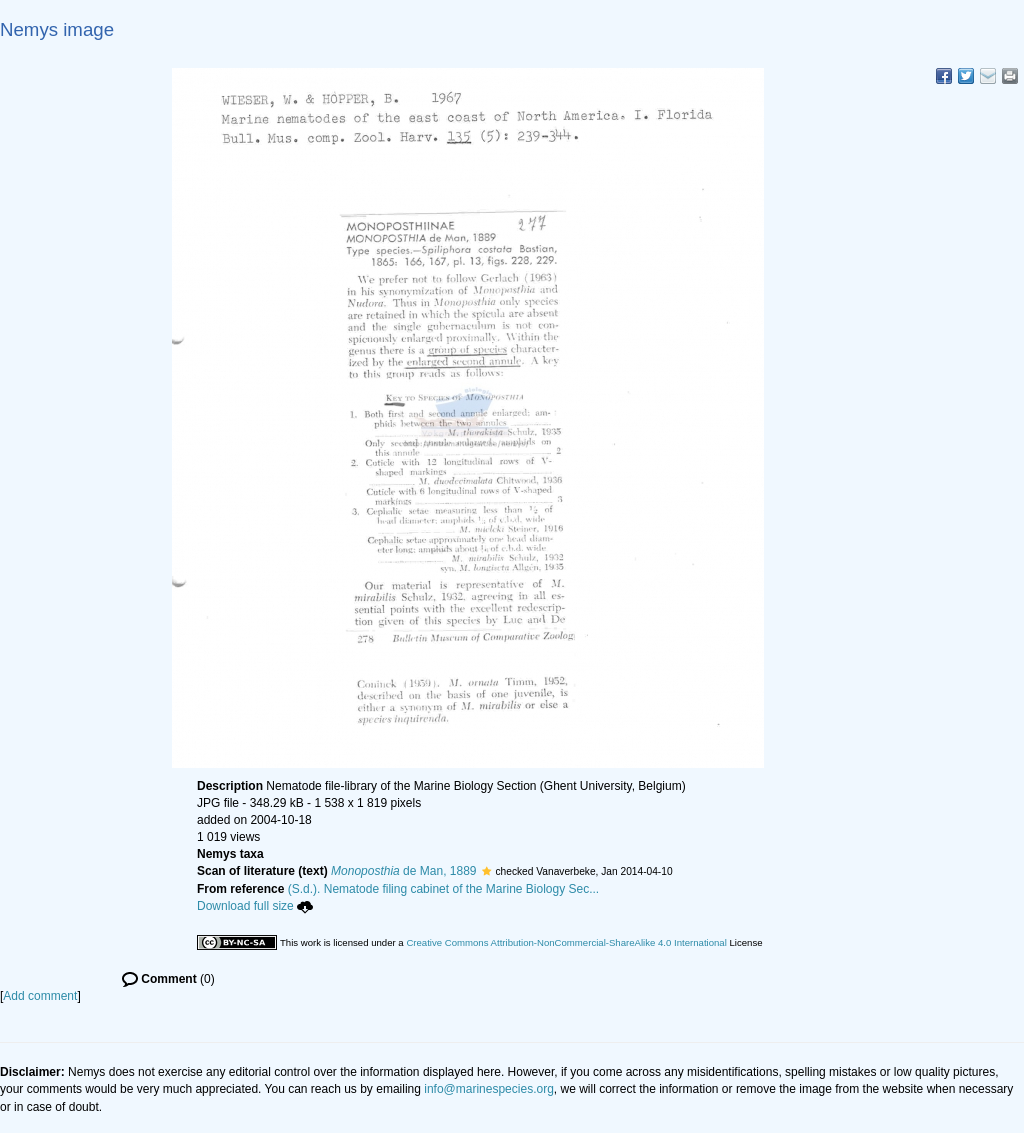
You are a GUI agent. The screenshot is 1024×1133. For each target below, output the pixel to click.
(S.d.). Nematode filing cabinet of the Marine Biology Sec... (444, 889)
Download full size (255, 906)
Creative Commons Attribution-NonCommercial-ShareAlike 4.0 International (566, 942)
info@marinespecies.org (489, 1089)
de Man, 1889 (403, 871)
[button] (486, 871)
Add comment (40, 996)
